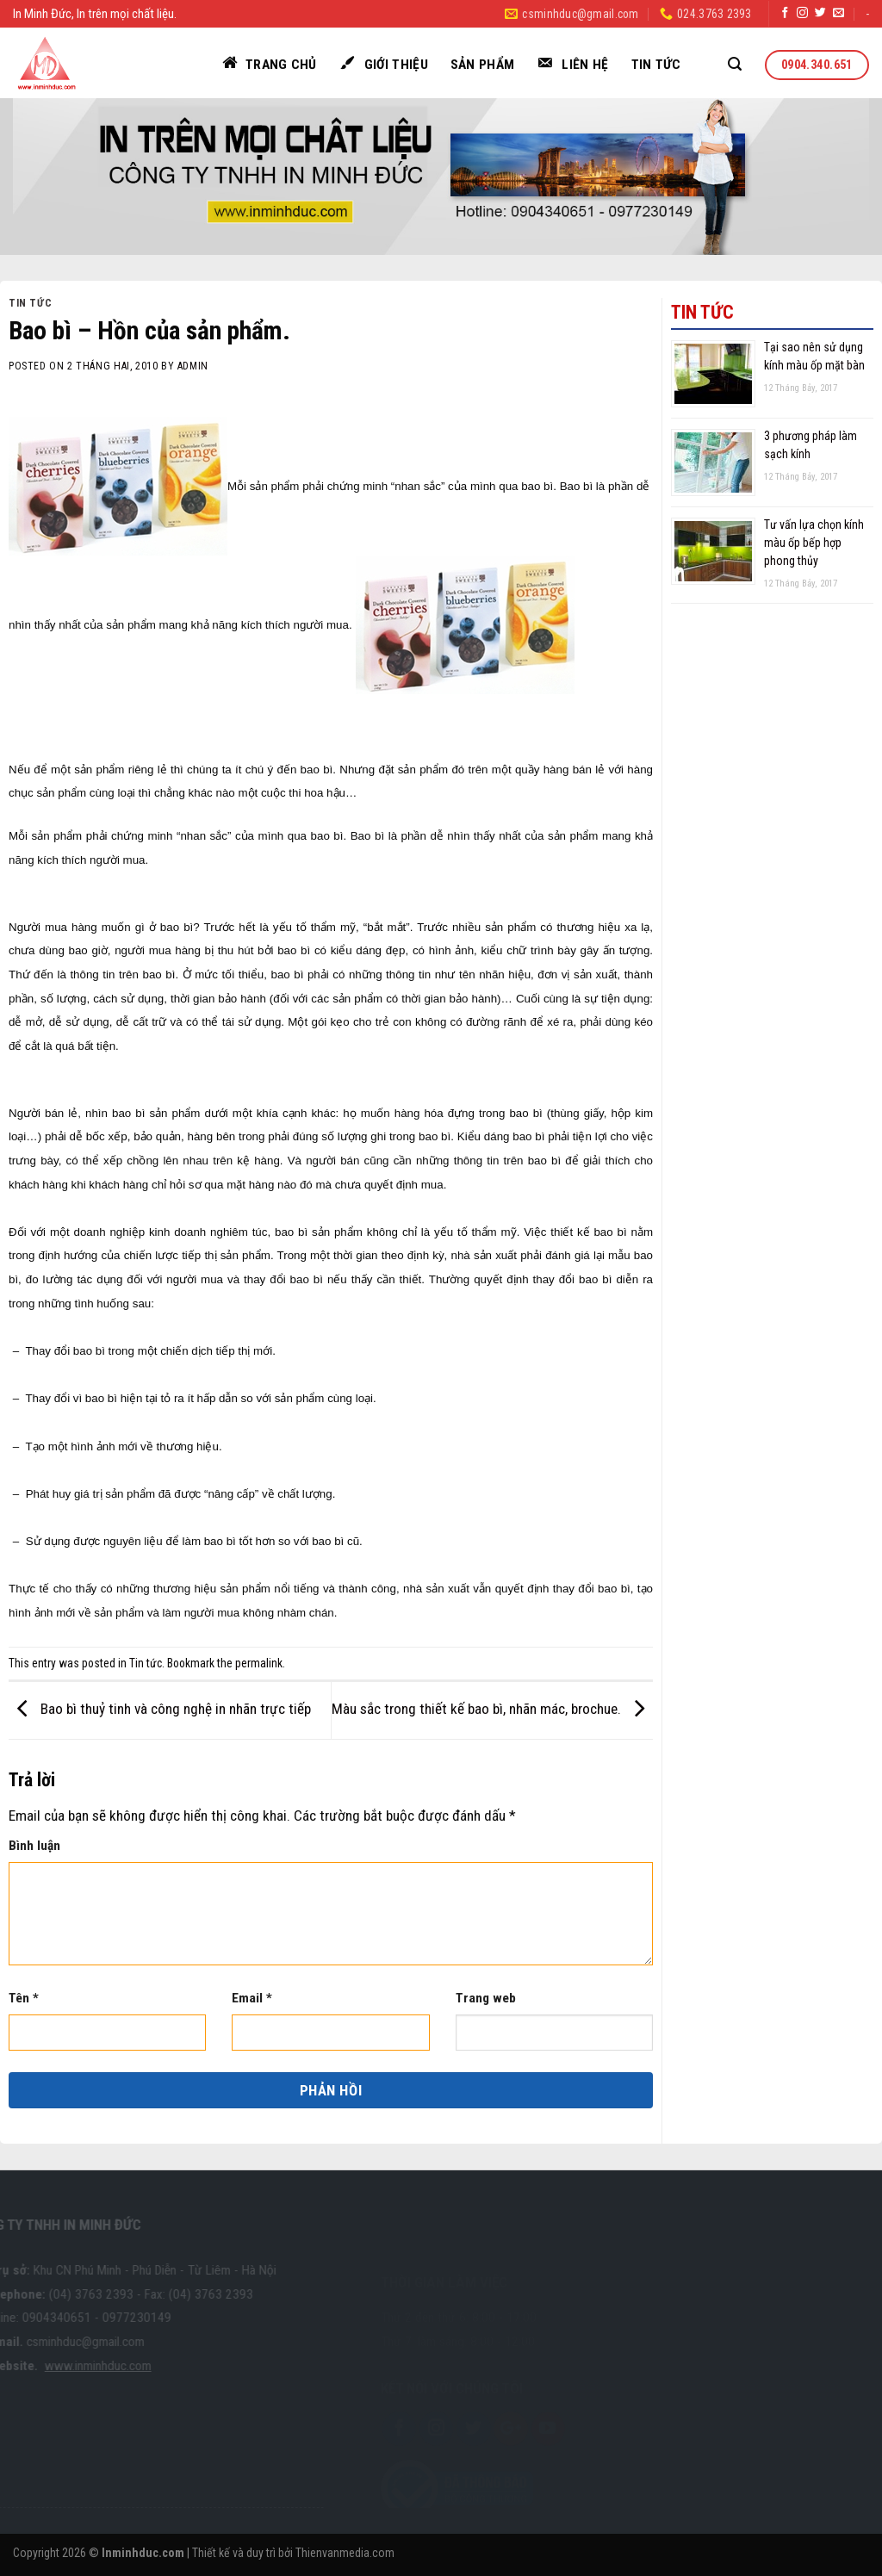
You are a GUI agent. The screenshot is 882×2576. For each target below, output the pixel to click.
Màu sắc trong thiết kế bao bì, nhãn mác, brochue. (492, 1708)
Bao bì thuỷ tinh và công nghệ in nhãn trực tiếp (160, 1708)
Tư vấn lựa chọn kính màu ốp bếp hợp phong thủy (814, 543)
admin (192, 366)
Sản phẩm (482, 64)
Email (252, 1998)
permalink (259, 1663)
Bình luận (34, 1845)
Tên (24, 1998)
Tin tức (656, 64)
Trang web (486, 1998)
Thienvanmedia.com (344, 2553)
